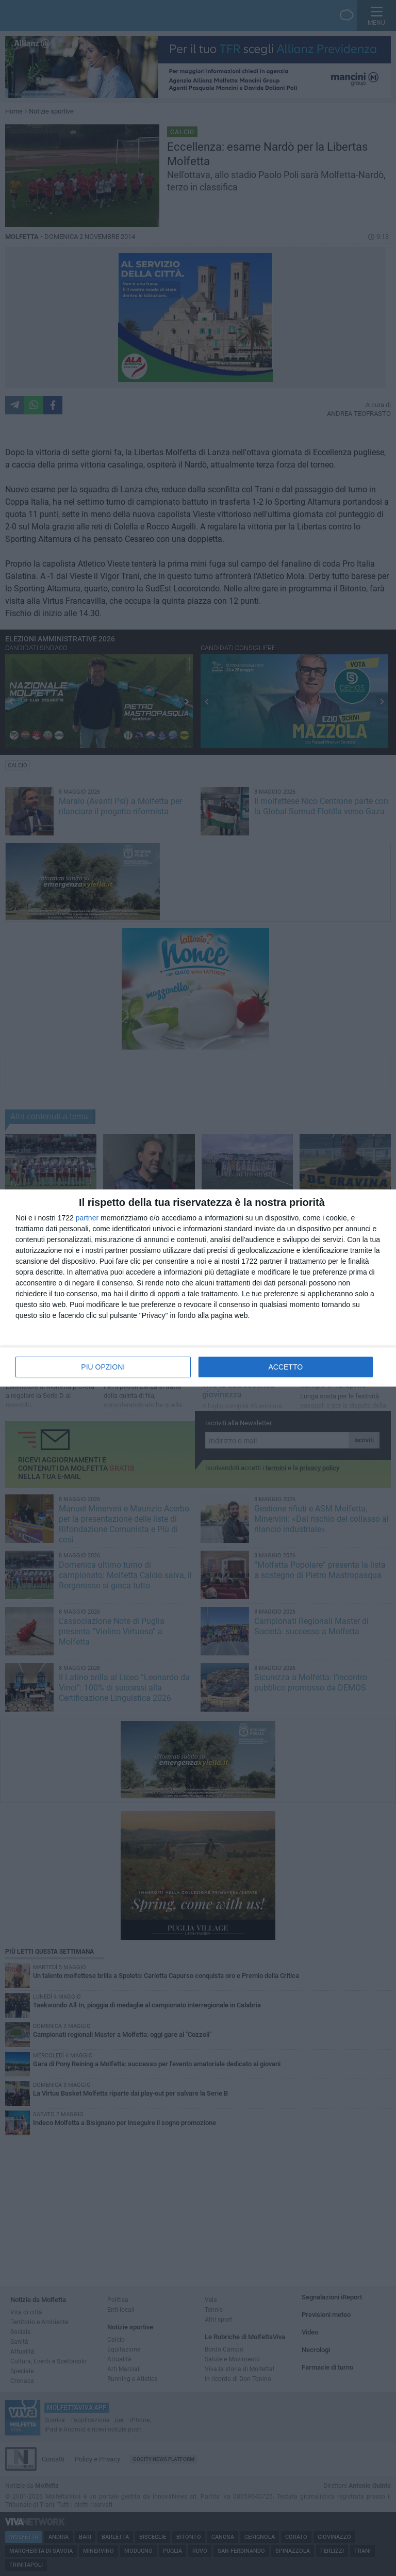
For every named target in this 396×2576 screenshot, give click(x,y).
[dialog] (198, 1288)
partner (87, 1217)
